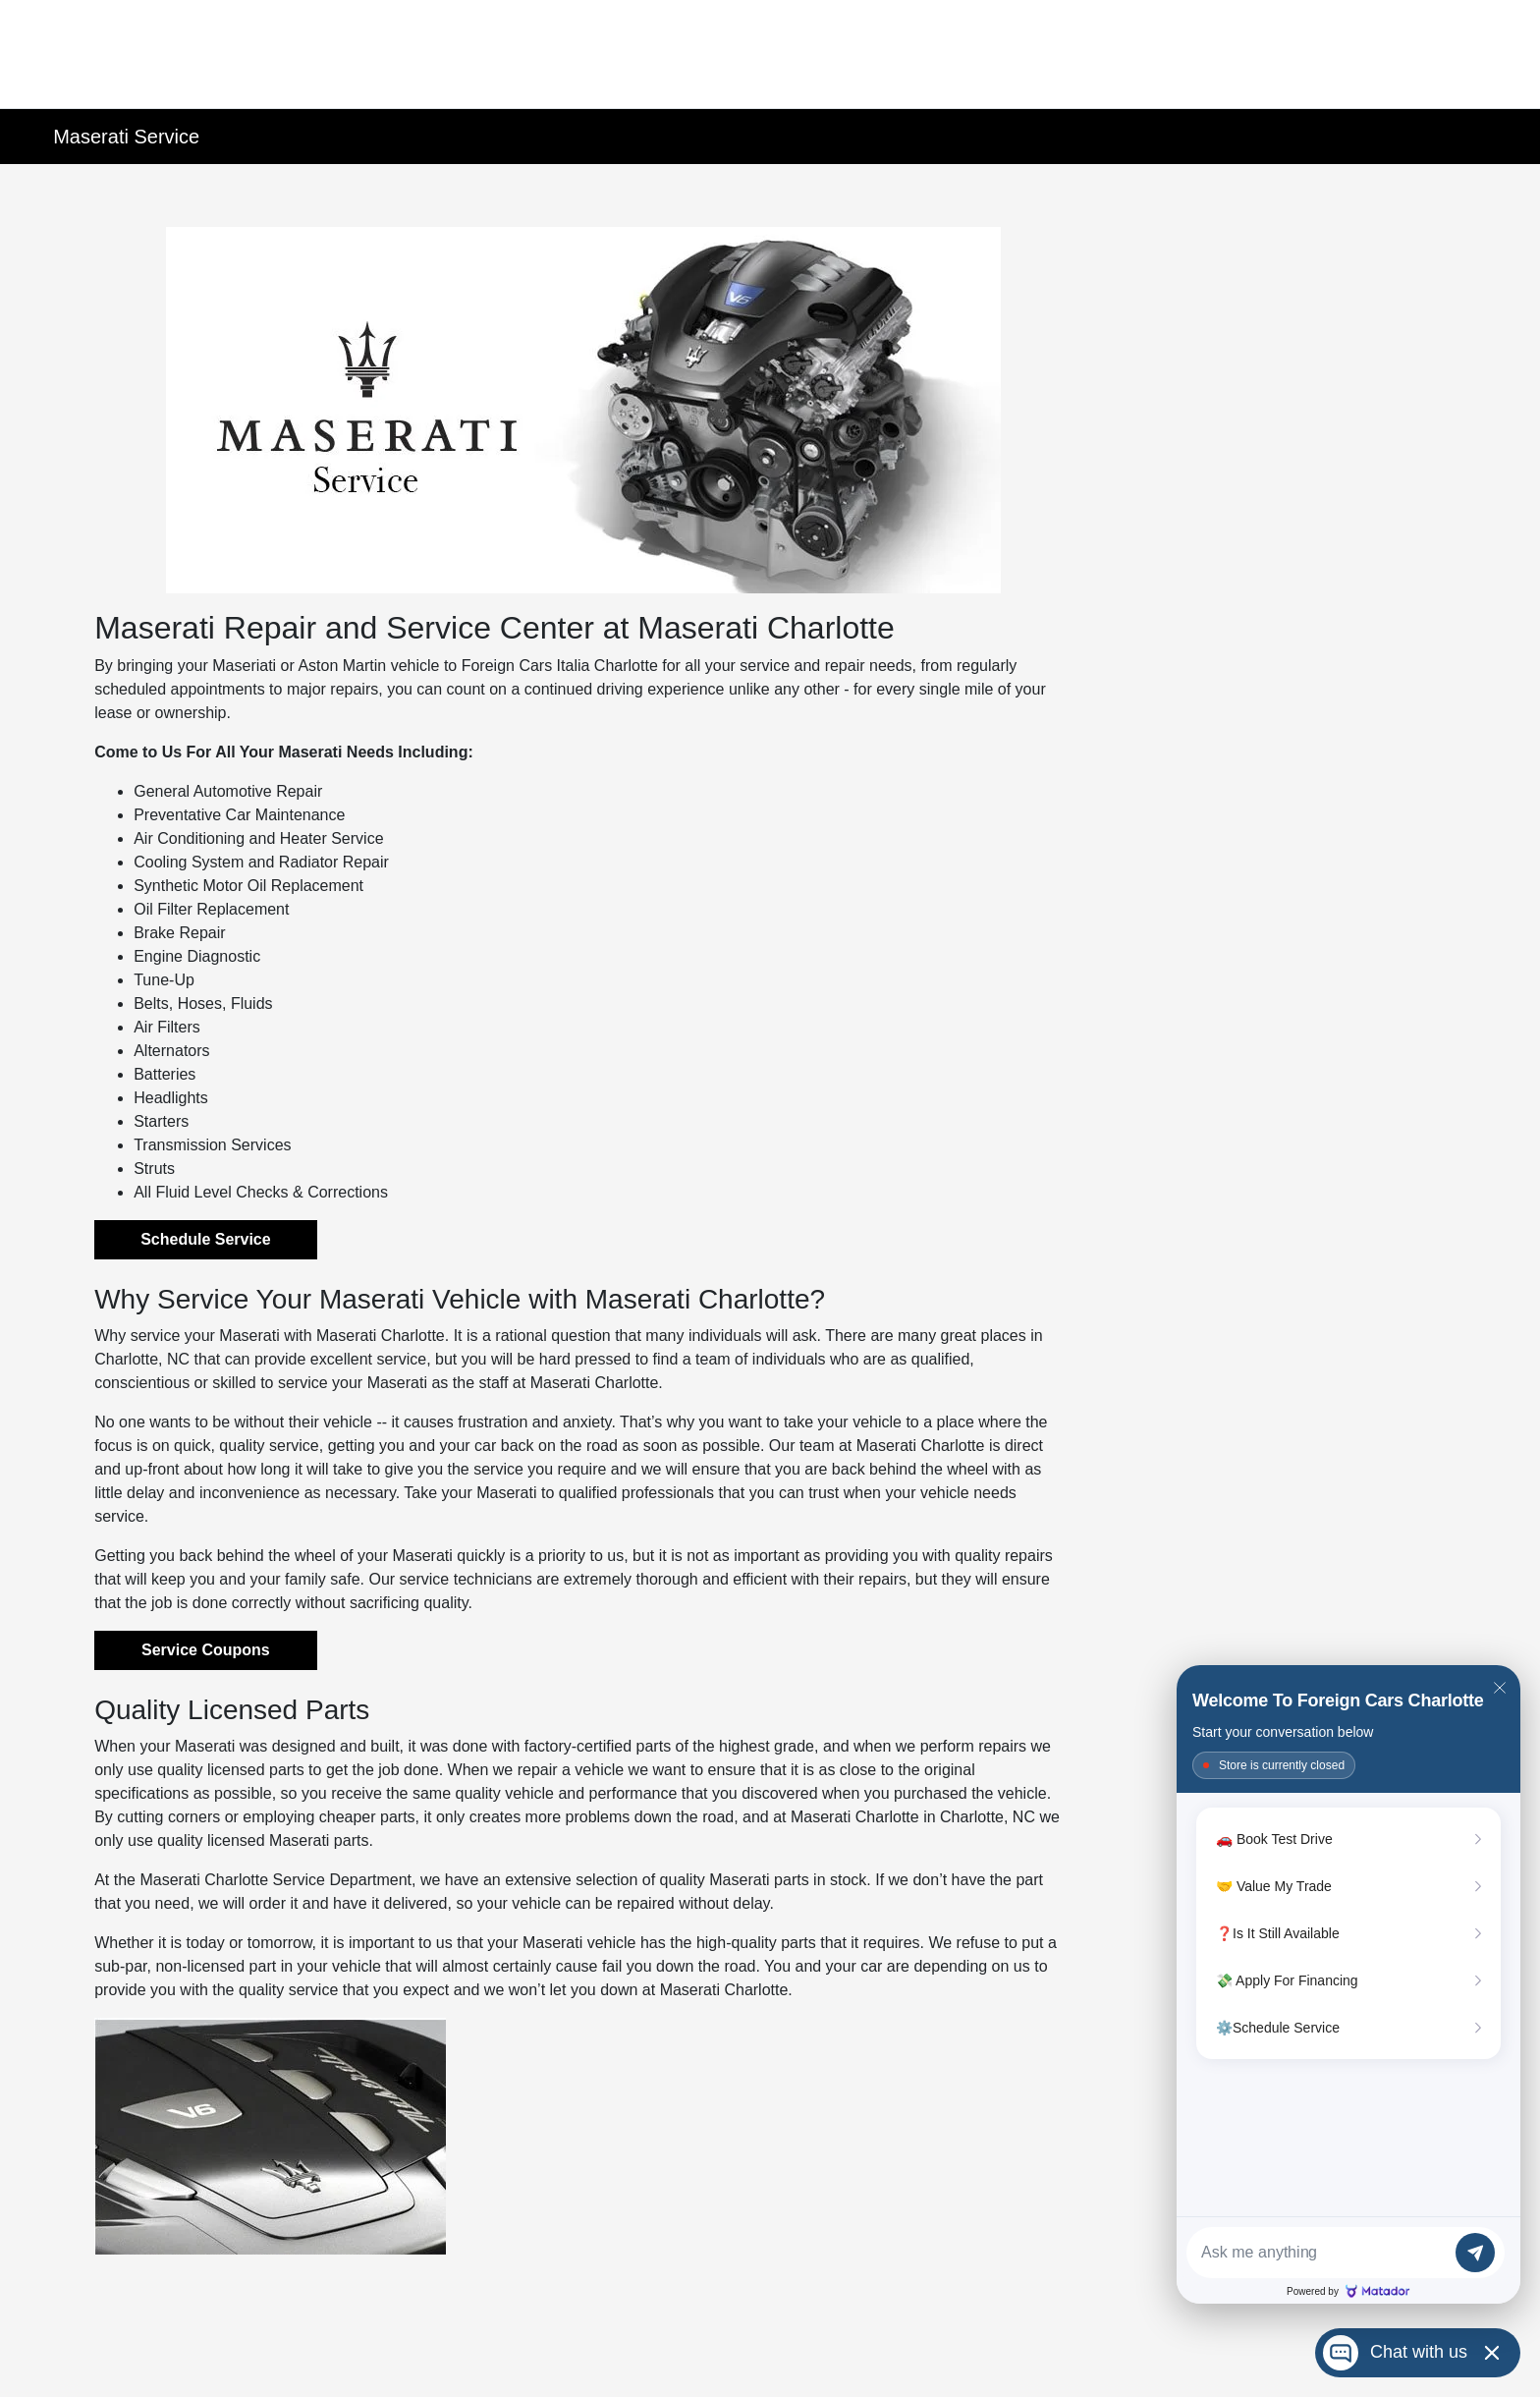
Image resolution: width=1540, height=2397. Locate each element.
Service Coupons (205, 1650)
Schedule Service (205, 1239)
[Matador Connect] (1348, 1984)
